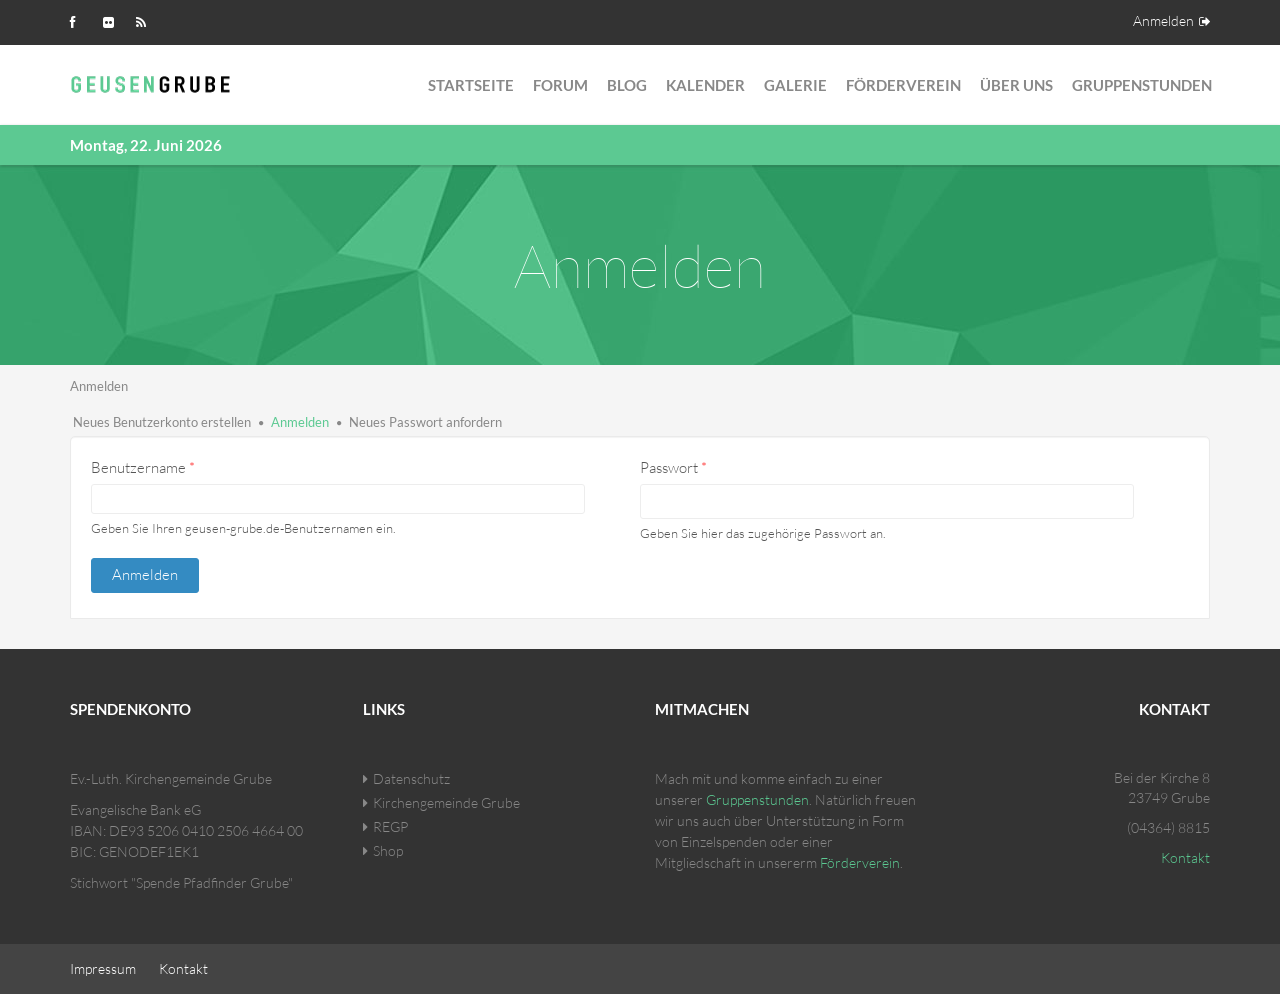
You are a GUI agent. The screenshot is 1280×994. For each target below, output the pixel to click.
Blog (627, 85)
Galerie (795, 85)
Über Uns (1016, 85)
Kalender (705, 85)
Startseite (471, 85)
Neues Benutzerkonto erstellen (162, 422)
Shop (388, 850)
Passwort (673, 467)
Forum (560, 85)
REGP (390, 826)
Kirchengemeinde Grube (446, 802)
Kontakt (1185, 857)
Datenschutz (411, 778)
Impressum (103, 968)
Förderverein (903, 85)
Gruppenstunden (1142, 85)
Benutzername (143, 467)
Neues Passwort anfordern (425, 422)
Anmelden (1163, 20)
